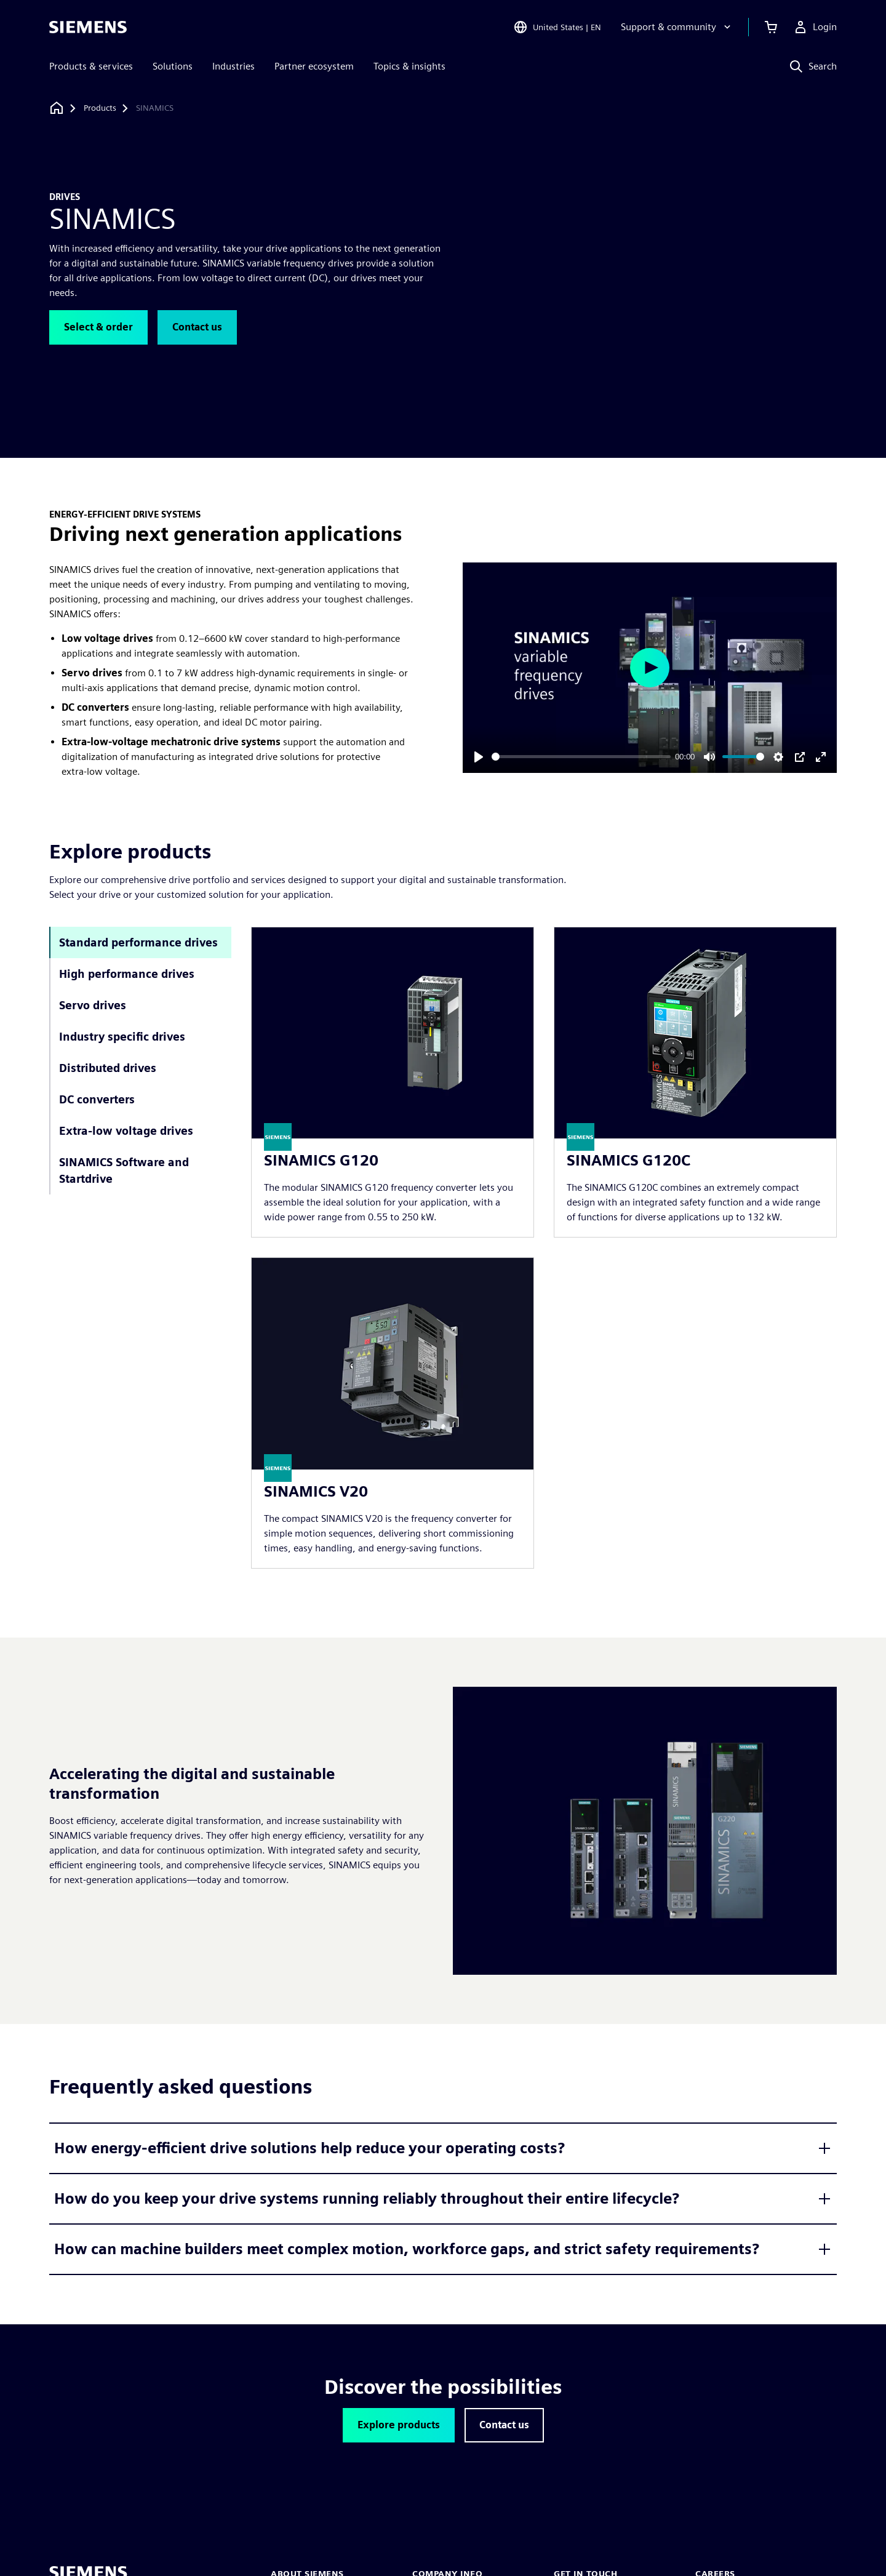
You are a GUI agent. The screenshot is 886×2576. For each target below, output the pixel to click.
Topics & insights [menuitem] (409, 66)
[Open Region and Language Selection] (557, 27)
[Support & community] (677, 27)
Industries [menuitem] (233, 66)
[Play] (479, 757)
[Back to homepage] (56, 108)
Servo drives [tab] (92, 1005)
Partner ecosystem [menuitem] (314, 66)
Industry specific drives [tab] (122, 1036)
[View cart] (771, 27)
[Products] (100, 108)
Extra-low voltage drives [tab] (126, 1130)
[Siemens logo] (88, 27)
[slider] (581, 756)
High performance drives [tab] (126, 973)
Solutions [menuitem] (173, 66)
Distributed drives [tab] (107, 1068)
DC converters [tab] (97, 1099)
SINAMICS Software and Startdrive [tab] (124, 1170)
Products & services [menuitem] (91, 66)
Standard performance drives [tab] (138, 942)
